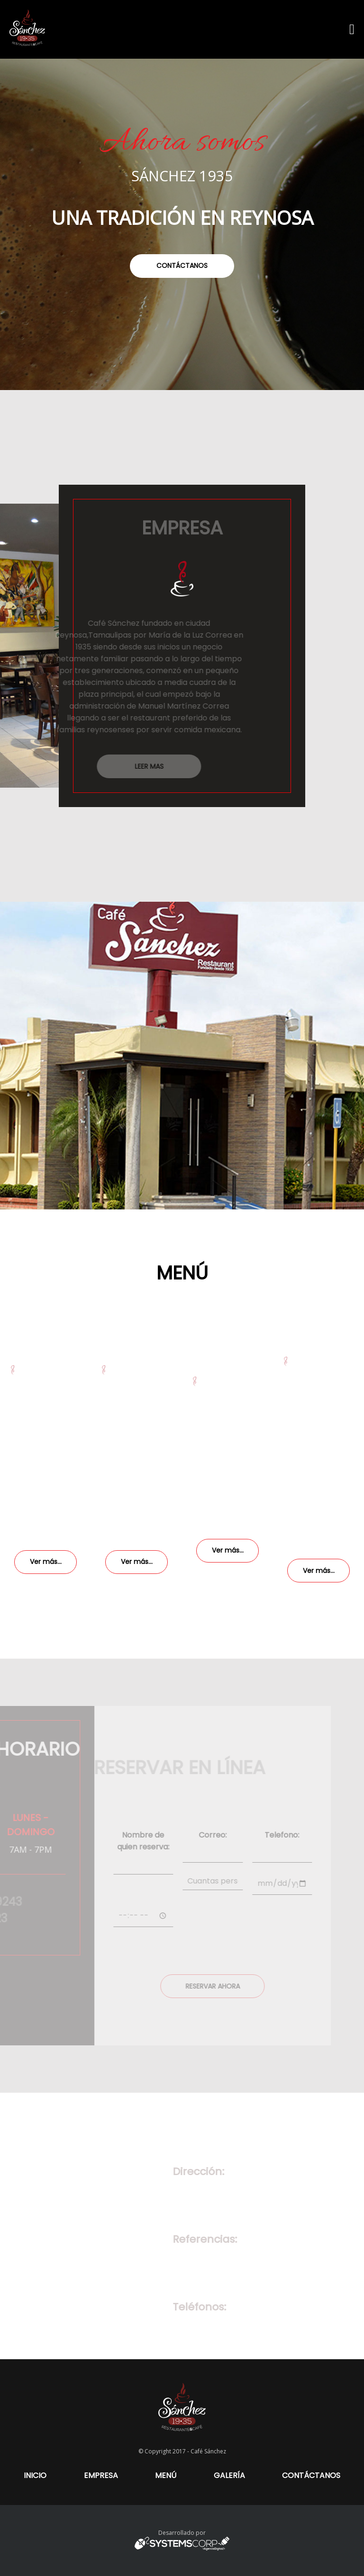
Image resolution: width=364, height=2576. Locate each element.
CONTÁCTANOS (311, 2475)
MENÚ (165, 2475)
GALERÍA (229, 2475)
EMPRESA (101, 2475)
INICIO (35, 2475)
